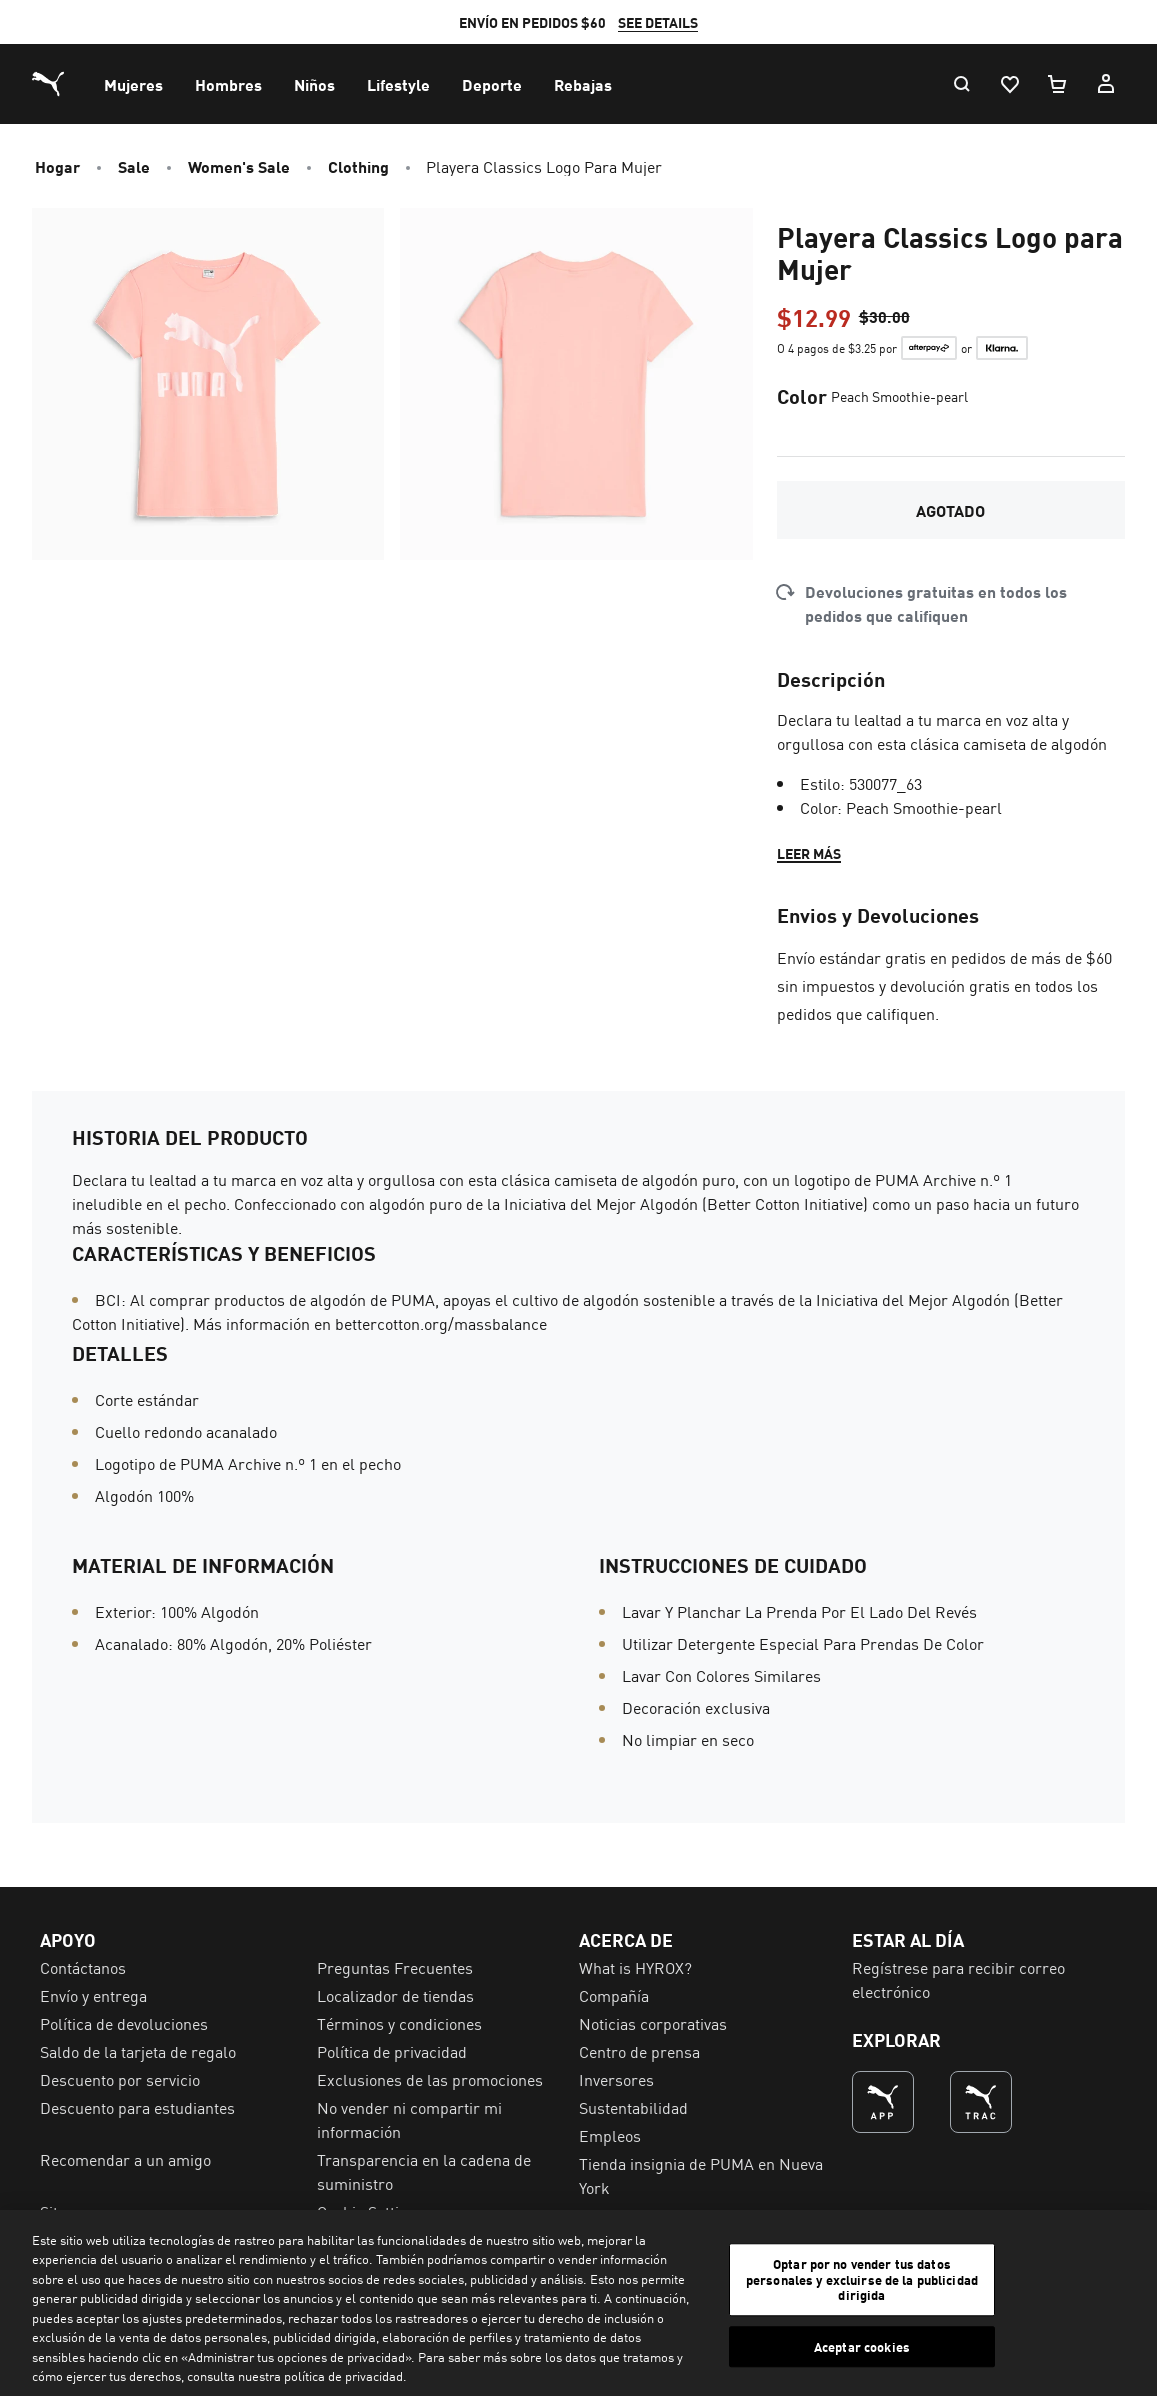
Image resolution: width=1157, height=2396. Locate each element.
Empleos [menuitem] (610, 2135)
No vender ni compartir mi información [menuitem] (409, 2119)
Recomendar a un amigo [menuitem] (125, 2159)
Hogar (57, 166)
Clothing (358, 166)
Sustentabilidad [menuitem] (633, 2107)
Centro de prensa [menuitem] (639, 2051)
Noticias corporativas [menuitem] (653, 2023)
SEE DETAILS (693, 22)
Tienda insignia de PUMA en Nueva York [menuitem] (701, 2175)
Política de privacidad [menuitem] (392, 2051)
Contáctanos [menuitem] (83, 1967)
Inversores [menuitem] (616, 2079)
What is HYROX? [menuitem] (635, 1967)
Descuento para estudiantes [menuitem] (137, 2107)
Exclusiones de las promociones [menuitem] (430, 2079)
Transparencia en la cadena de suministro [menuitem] (424, 2171)
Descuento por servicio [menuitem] (120, 2079)
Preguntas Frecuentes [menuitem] (395, 1967)
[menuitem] (133, 84)
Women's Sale (239, 166)
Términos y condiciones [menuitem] (399, 2023)
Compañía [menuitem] (614, 1995)
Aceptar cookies (862, 2346)
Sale (134, 166)
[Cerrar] (1125, 2300)
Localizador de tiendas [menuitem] (395, 1995)
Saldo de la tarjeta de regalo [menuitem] (138, 2051)
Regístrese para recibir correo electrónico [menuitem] (958, 1979)
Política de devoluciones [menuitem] (124, 2023)
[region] (578, 2303)
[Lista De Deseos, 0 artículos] (1009, 84)
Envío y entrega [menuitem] (93, 1995)
